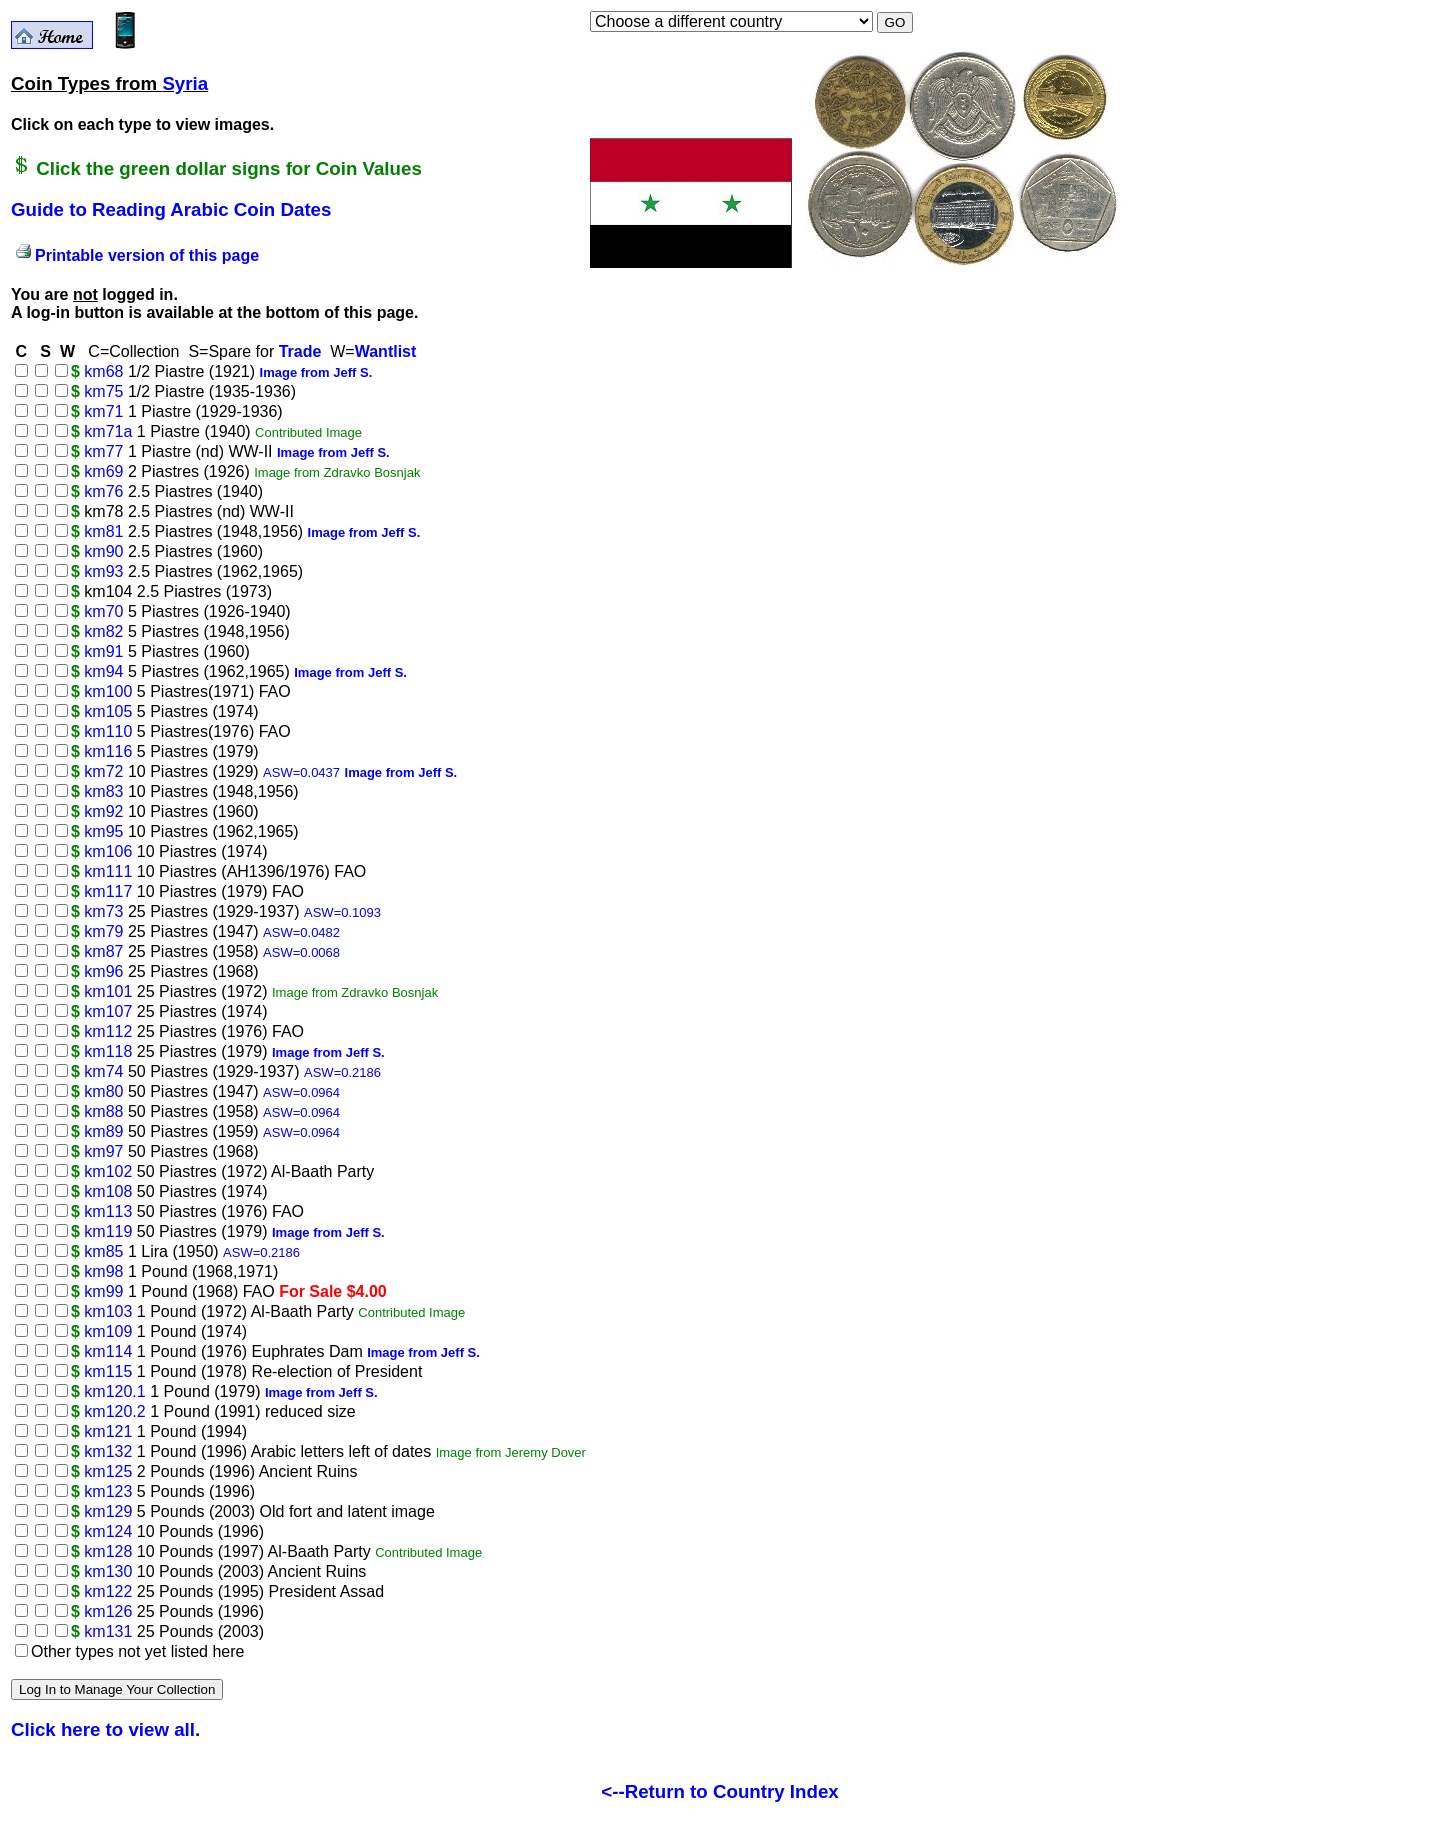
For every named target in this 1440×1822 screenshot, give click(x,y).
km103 (108, 1311)
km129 (108, 1511)
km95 (103, 831)
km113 (108, 1211)
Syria (185, 83)
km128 (108, 1551)
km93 (103, 571)
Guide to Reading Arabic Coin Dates (171, 209)
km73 (103, 911)
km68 (103, 371)
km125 (108, 1471)
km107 (108, 1011)
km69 (103, 471)
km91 (103, 651)
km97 (103, 1151)
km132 (108, 1451)
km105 (108, 711)
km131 (108, 1631)
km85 (103, 1251)
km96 (103, 971)
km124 (108, 1531)
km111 (108, 871)
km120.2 (114, 1411)
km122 (108, 1591)
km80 (103, 1091)
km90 (103, 551)
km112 (108, 1031)
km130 (108, 1571)
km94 (103, 671)
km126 (108, 1611)
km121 (108, 1431)
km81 (103, 531)
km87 (103, 951)
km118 (108, 1051)
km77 (103, 451)
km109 (108, 1331)
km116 (108, 751)
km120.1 (114, 1391)
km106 (108, 851)
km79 (103, 931)
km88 (103, 1111)
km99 (103, 1291)
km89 (103, 1131)
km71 (103, 411)
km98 (103, 1271)
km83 (103, 791)
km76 (103, 491)
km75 (103, 391)
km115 (108, 1371)
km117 (108, 891)
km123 (108, 1491)
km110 (108, 731)
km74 (103, 1071)
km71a (108, 431)
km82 (103, 631)
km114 (108, 1351)
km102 (108, 1171)
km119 (108, 1231)
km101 (108, 991)
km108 (108, 1191)
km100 (108, 691)
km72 (103, 771)
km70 (103, 611)
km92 (103, 811)
